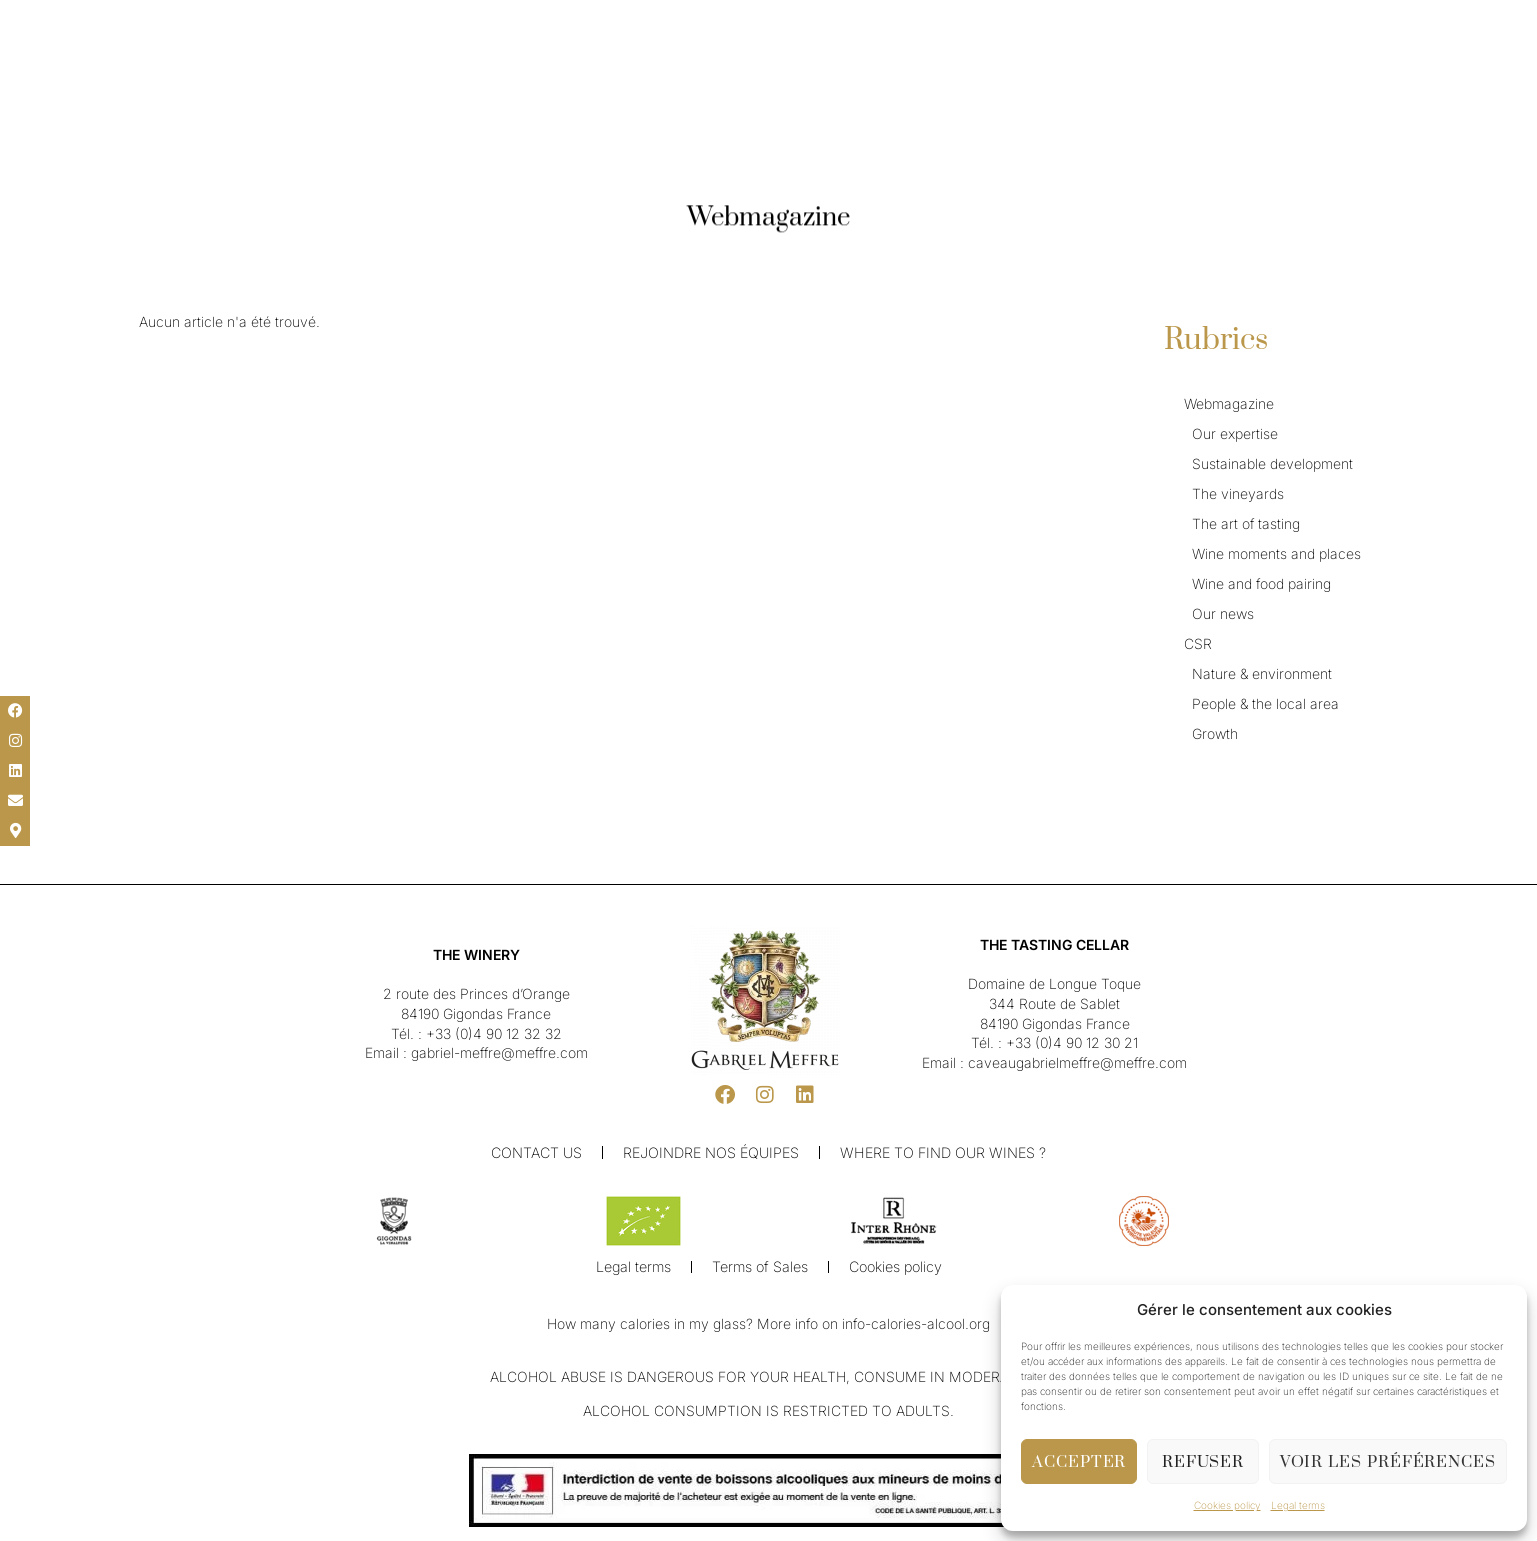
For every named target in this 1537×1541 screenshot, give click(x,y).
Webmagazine (1229, 403)
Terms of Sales (759, 1268)
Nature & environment (1262, 673)
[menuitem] (70, 22)
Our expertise (1235, 433)
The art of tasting (1246, 523)
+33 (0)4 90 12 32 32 (494, 1033)
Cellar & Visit (883, 68)
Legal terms (1298, 1505)
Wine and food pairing (1261, 583)
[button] (30, 22)
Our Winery (559, 68)
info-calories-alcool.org (916, 1326)
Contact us (538, 1152)
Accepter (1079, 1462)
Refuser (1203, 1462)
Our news (1223, 613)
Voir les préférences (1388, 1462)
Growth (1215, 733)
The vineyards (1238, 493)
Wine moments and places (1276, 553)
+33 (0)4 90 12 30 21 (1072, 1042)
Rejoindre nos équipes (713, 1152)
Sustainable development (1272, 463)
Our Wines (649, 68)
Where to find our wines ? (943, 1152)
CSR (1198, 643)
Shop (959, 68)
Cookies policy (1227, 1505)
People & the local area (1265, 703)
